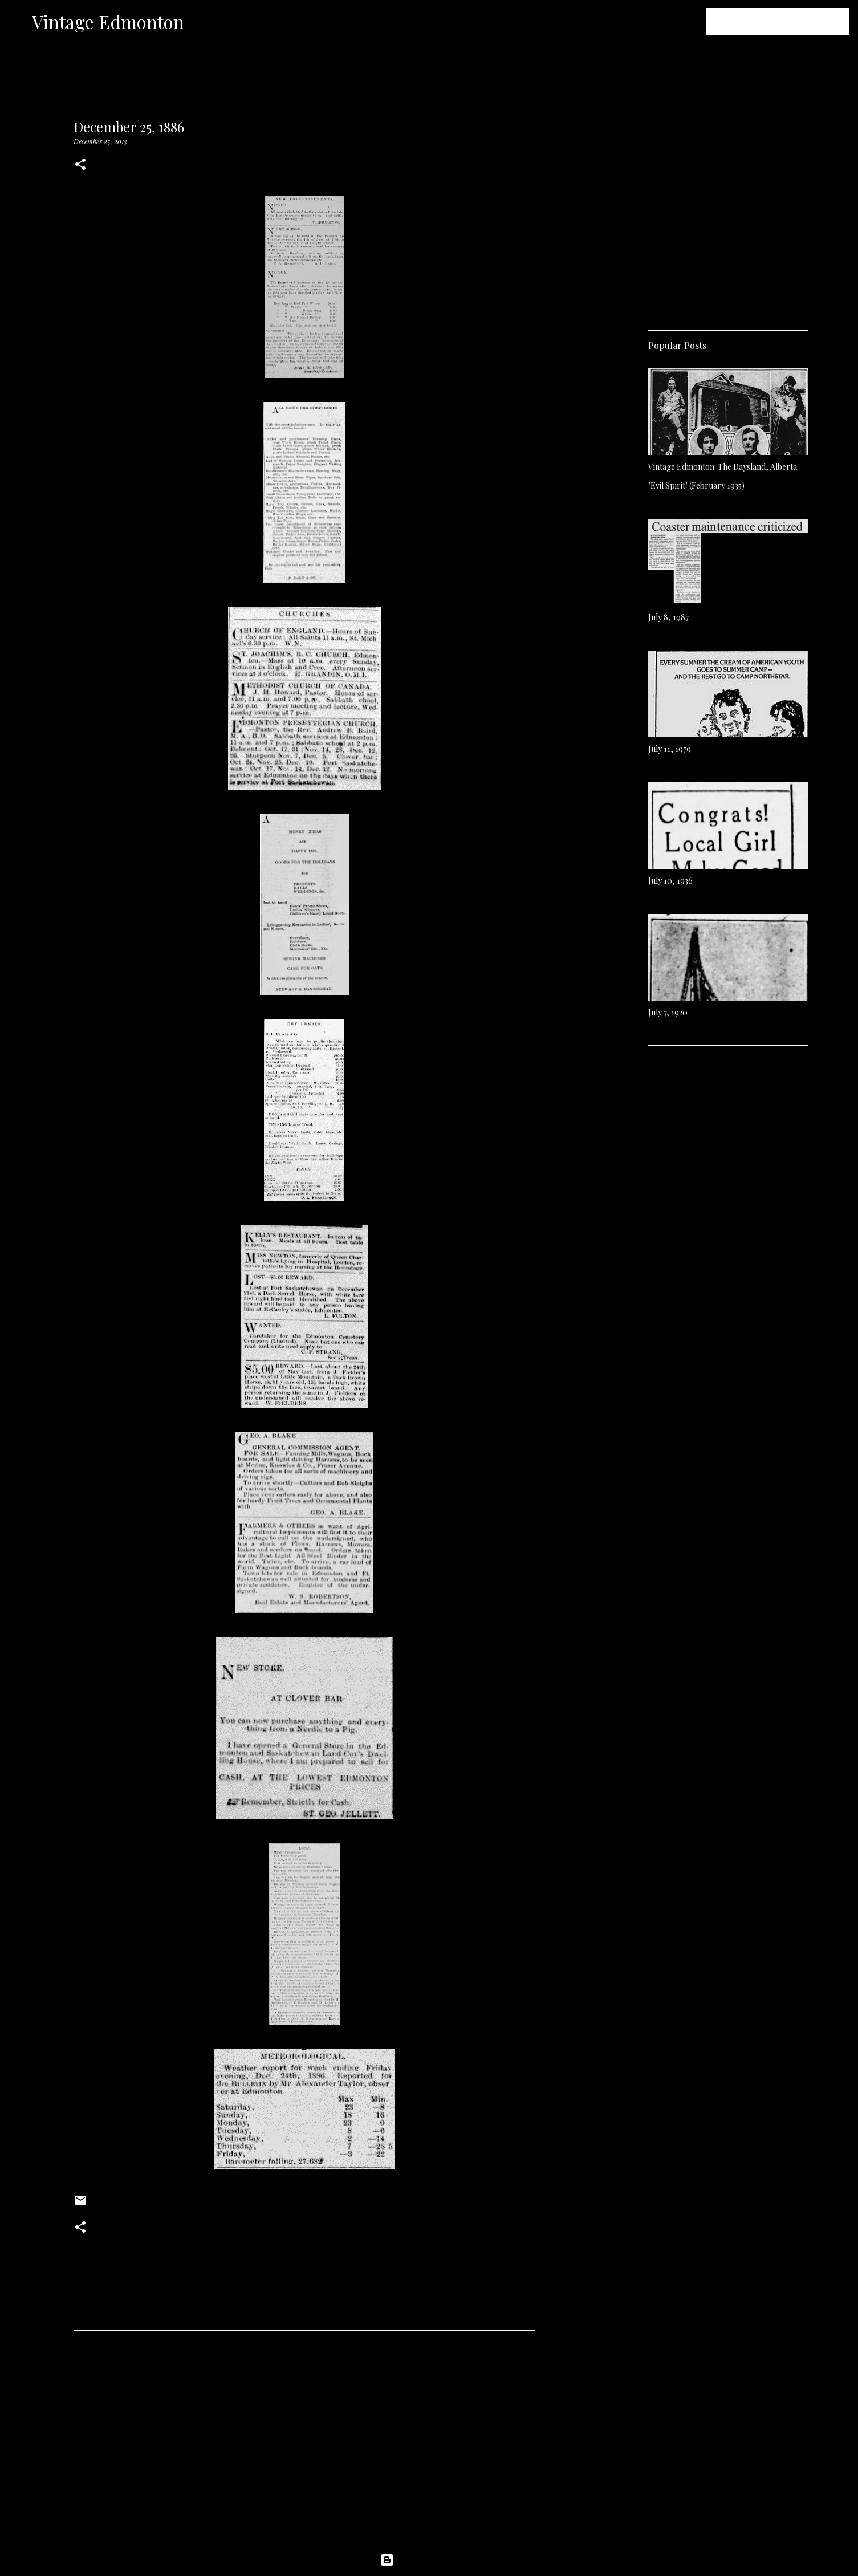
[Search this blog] (789, 21)
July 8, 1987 (668, 617)
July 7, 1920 (668, 1012)
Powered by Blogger (429, 2560)
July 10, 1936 (670, 880)
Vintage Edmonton (108, 21)
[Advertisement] (304, 2446)
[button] (80, 165)
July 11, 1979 (669, 748)
